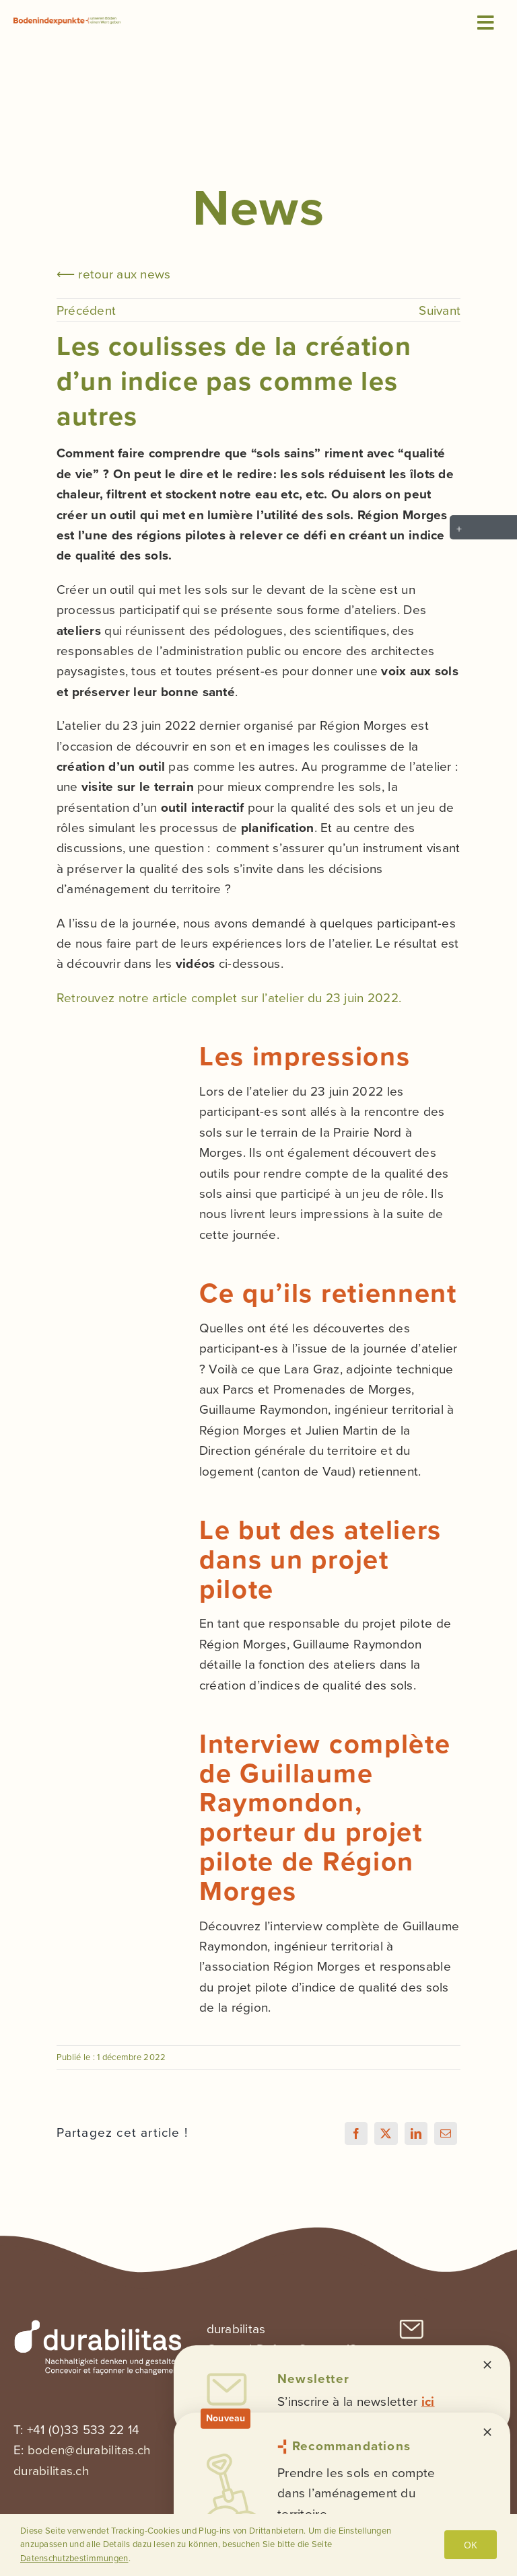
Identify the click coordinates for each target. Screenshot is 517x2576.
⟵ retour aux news (114, 274)
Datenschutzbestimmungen (74, 2558)
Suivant (439, 310)
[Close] (487, 2365)
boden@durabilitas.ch (89, 2450)
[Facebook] (356, 2133)
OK (470, 2544)
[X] (386, 2133)
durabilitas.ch (51, 2470)
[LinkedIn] (416, 2133)
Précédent (86, 310)
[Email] (445, 2133)
